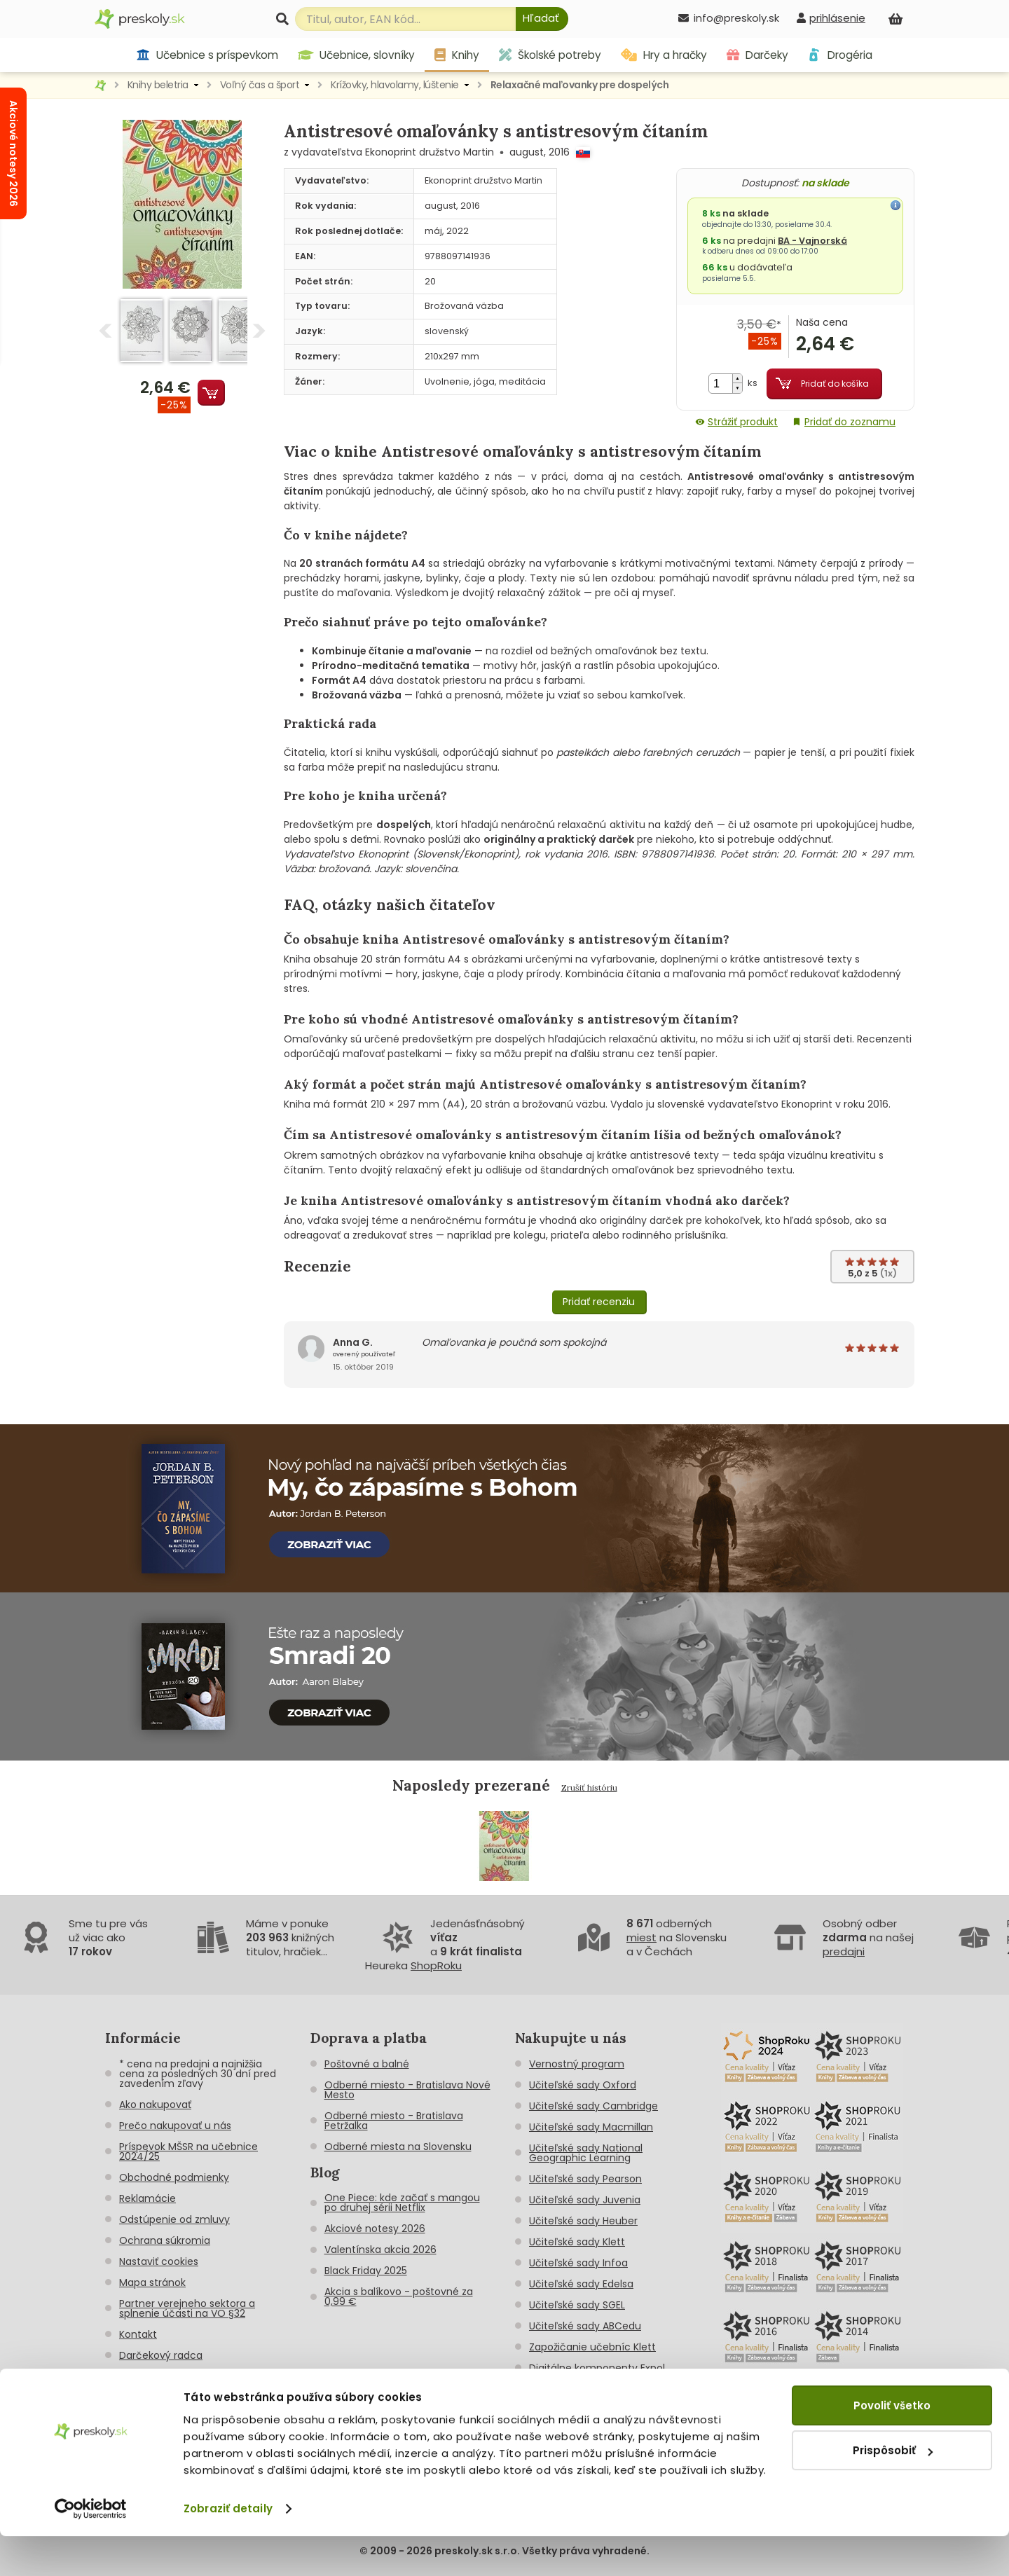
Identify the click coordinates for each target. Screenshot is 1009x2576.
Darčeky (757, 55)
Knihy (456, 55)
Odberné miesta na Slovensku (398, 2147)
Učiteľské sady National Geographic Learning (586, 2153)
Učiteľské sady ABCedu (585, 2326)
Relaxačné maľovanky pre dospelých (579, 85)
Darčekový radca (161, 2355)
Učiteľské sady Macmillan (591, 2127)
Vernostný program (576, 2064)
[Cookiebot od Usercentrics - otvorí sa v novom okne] (90, 2548)
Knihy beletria (158, 85)
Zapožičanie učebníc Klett (592, 2347)
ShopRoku (436, 1965)
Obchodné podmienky (174, 2177)
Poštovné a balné (366, 2064)
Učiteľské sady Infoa (578, 2263)
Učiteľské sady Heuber (583, 2221)
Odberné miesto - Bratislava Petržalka (393, 2121)
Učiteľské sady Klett (577, 2242)
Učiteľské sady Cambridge (593, 2106)
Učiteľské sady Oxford (582, 2085)
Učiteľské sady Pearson (585, 2179)
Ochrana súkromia (164, 2240)
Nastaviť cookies (158, 2261)
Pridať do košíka (835, 384)
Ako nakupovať (155, 2105)
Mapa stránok (152, 2282)
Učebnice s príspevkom (207, 55)
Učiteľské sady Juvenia (584, 2200)
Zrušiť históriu (589, 1787)
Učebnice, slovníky (357, 55)
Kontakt (138, 2334)
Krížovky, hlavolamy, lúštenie (395, 85)
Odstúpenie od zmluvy (174, 2219)
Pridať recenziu (599, 1302)
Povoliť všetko (892, 2445)
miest (641, 1937)
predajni (844, 1951)
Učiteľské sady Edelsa (581, 2284)
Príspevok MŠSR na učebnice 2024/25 (188, 2151)
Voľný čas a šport (260, 85)
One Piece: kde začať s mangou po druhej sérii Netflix (402, 2203)
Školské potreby (550, 55)
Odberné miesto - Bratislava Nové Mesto (407, 2090)
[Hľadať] (542, 19)
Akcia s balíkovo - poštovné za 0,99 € (398, 2296)
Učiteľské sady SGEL (577, 2305)
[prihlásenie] (831, 18)
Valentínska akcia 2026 (380, 2250)
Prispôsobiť (893, 2490)
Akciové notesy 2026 (374, 2229)
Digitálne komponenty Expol (597, 2368)
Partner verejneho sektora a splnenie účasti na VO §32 (187, 2308)
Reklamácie (147, 2198)
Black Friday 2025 (365, 2271)
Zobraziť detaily (228, 2548)
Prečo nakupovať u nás (175, 2126)
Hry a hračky (664, 55)
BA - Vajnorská (812, 241)
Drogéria (840, 55)
